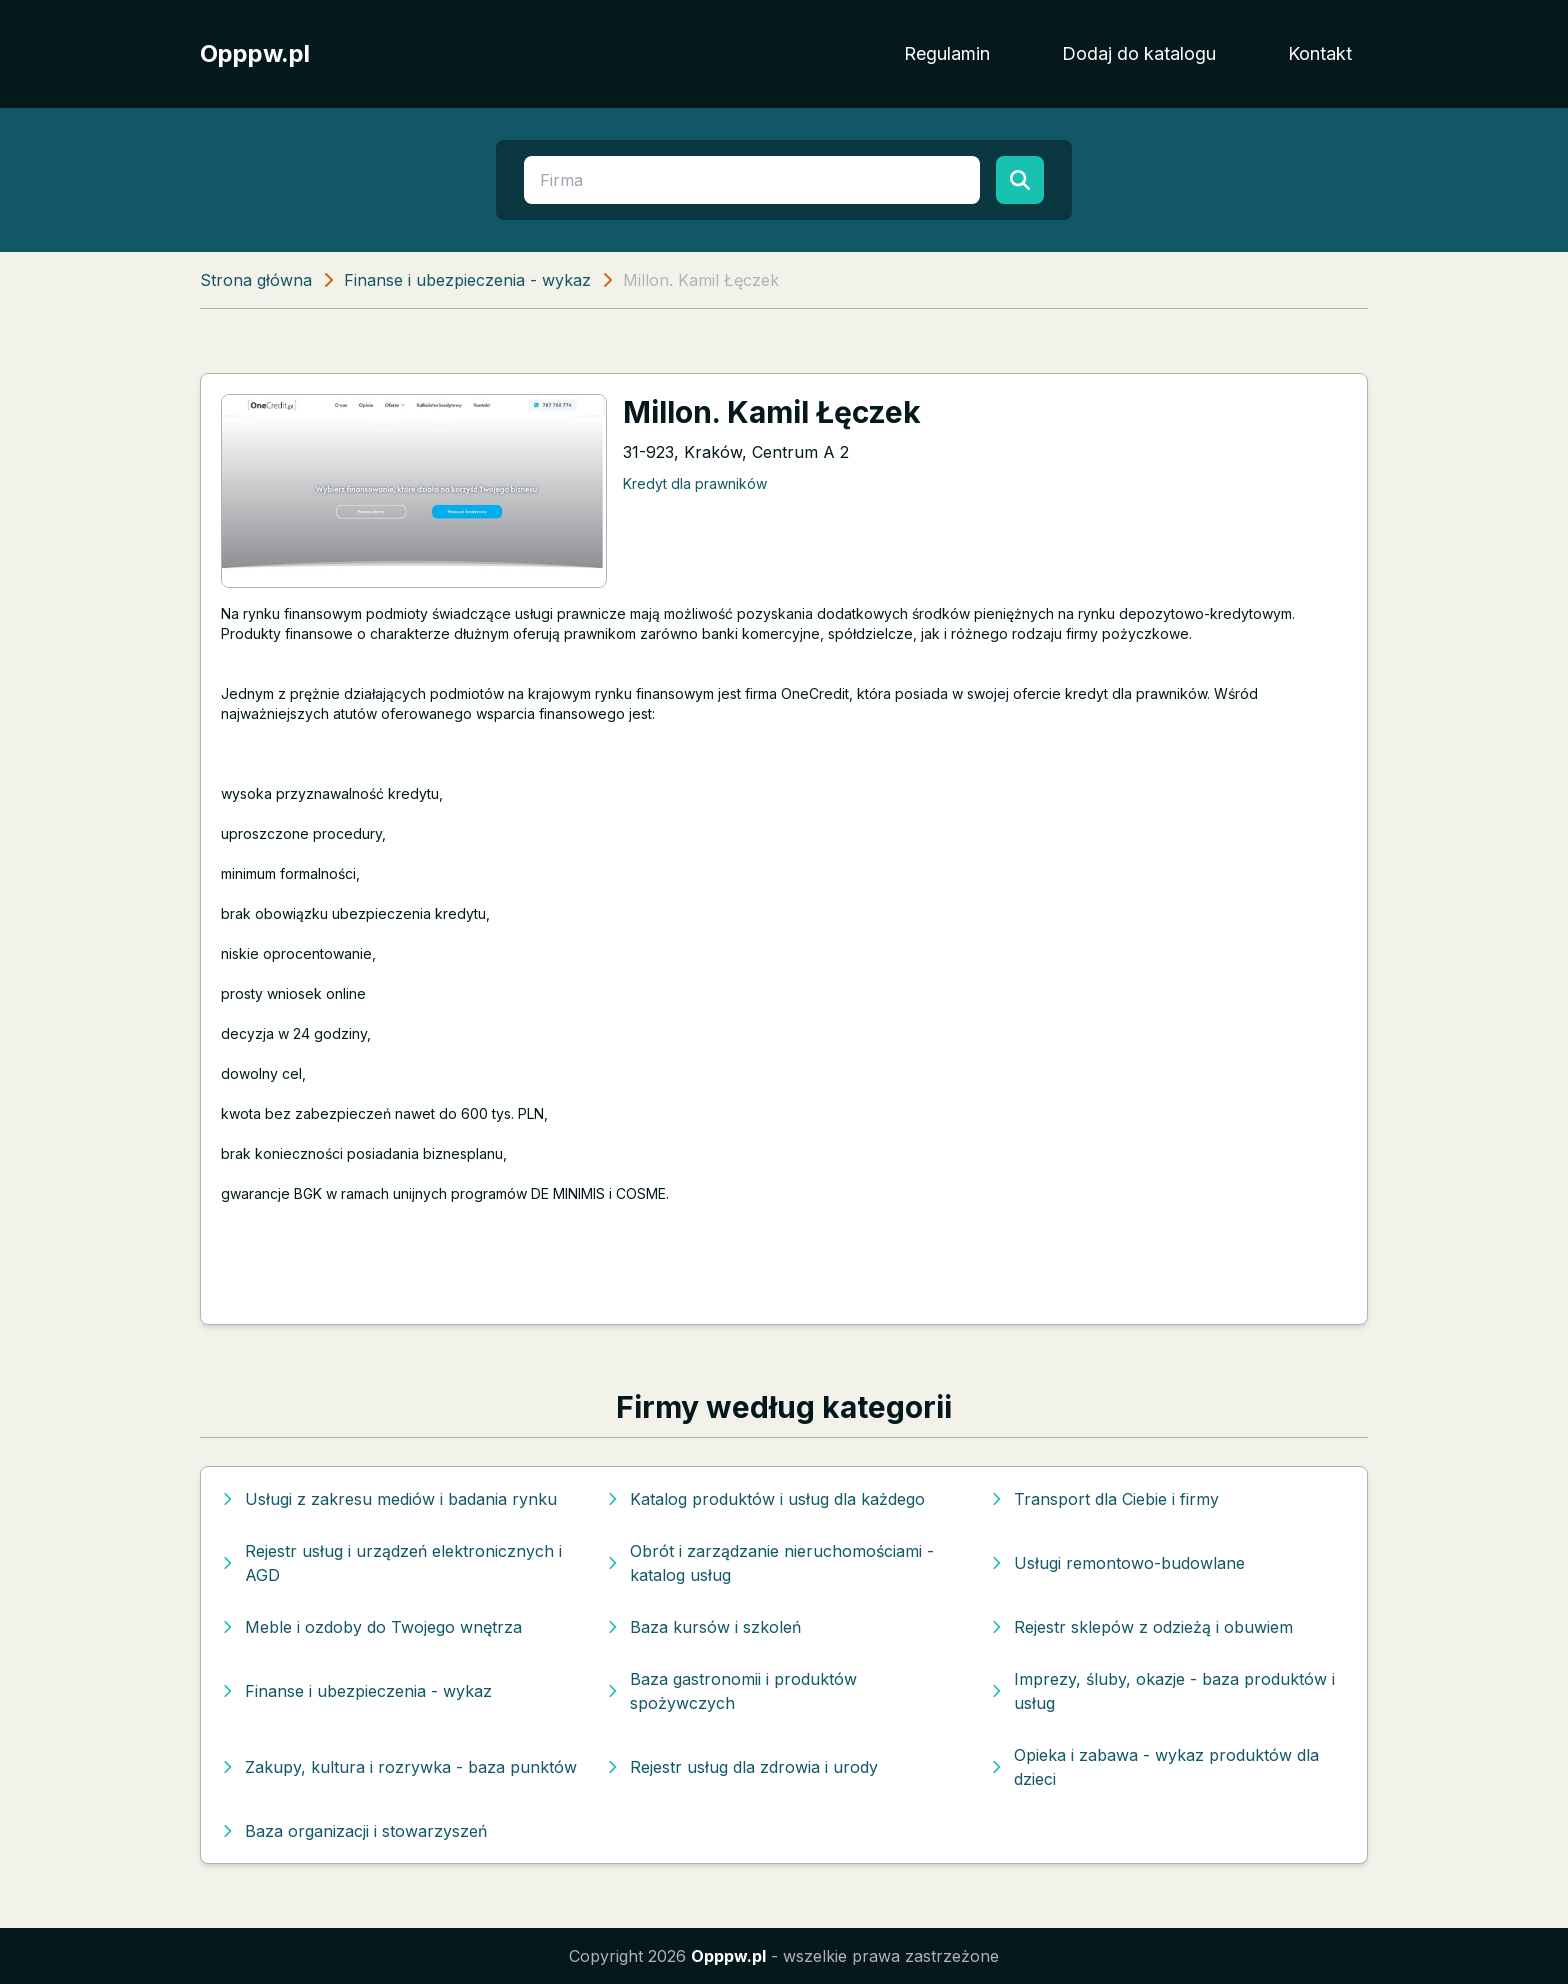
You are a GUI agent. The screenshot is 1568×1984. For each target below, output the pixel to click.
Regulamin (947, 53)
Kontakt (1320, 53)
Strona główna (256, 280)
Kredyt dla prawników (695, 483)
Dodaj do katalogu (1139, 53)
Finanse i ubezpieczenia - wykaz (467, 280)
